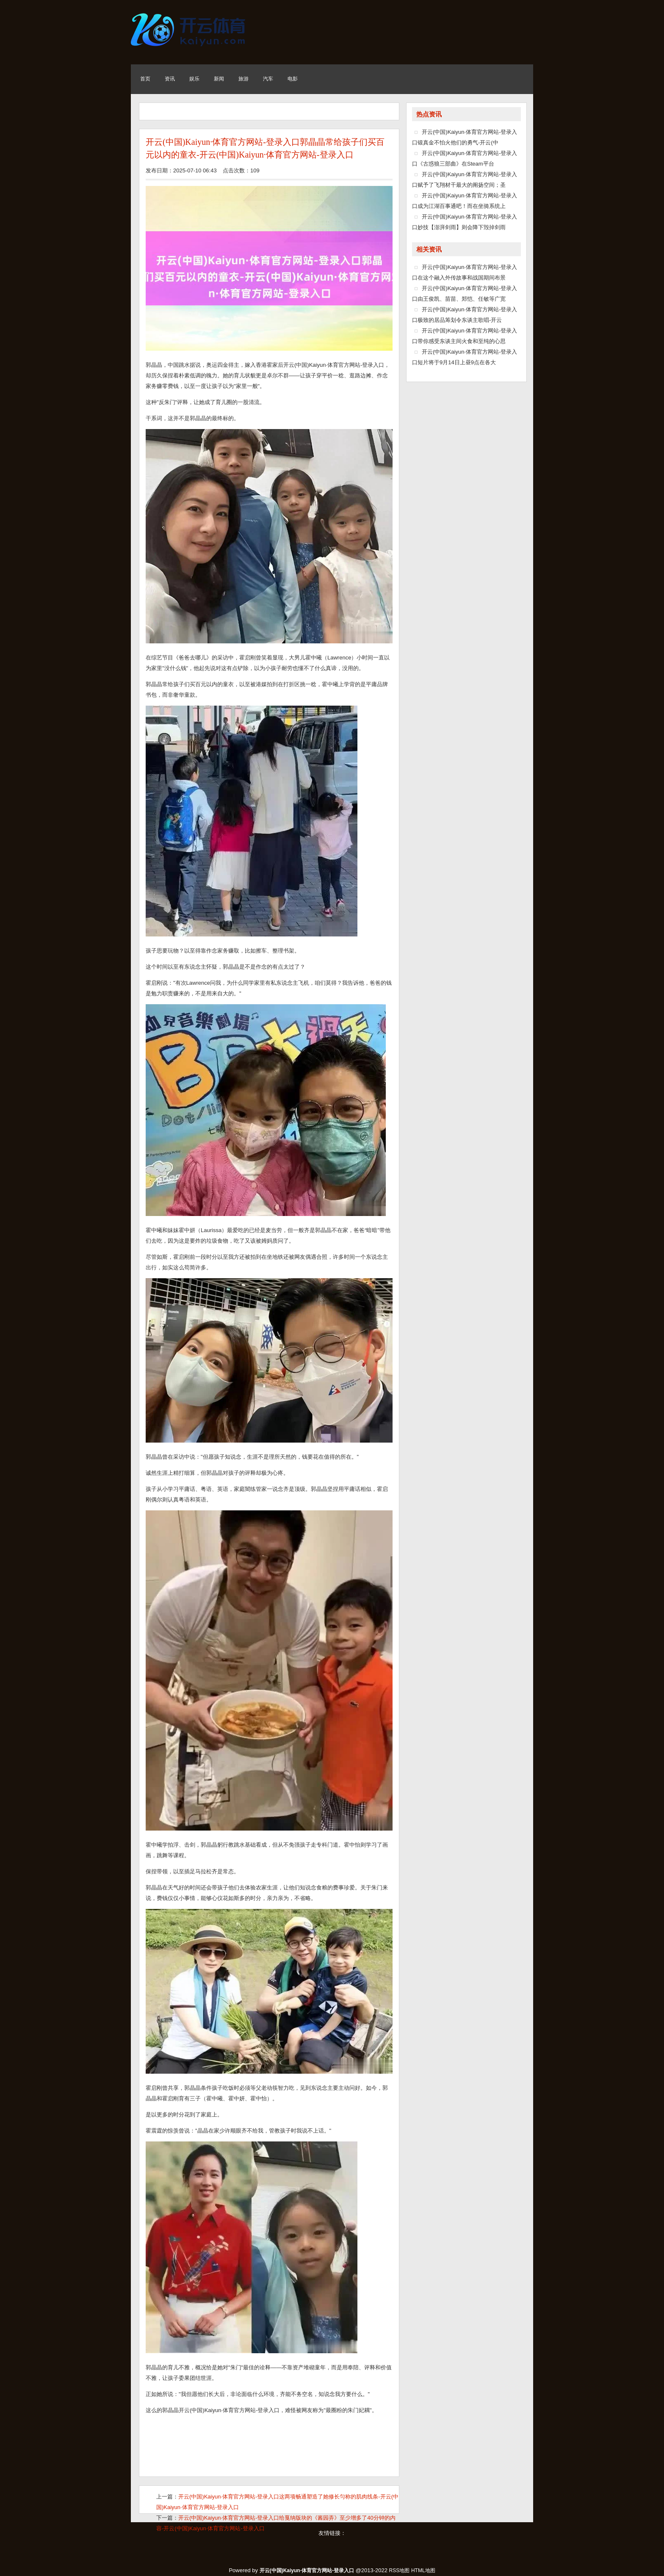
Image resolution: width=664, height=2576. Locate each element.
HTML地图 (423, 2570)
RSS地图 (399, 2570)
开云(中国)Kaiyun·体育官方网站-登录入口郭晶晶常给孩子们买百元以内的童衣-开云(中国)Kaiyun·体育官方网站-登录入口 (265, 148)
